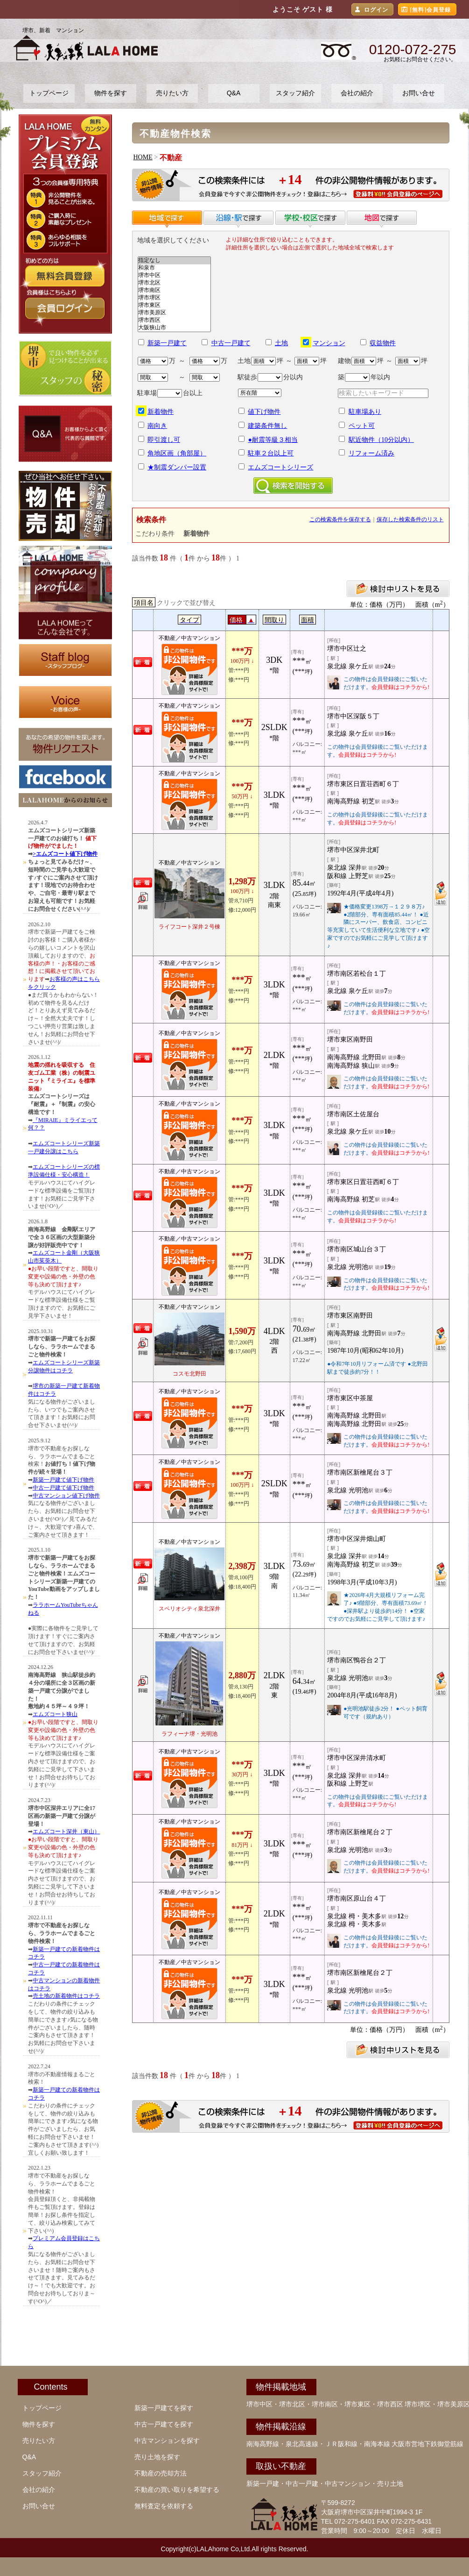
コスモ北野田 (189, 1373)
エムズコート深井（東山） (66, 1831)
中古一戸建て (231, 343)
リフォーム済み (371, 453)
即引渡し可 (163, 439)
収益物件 (383, 343)
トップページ (49, 93)
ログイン (376, 10)
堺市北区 (174, 283)
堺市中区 (174, 275)
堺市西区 (174, 320)
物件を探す (110, 93)
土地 (281, 343)
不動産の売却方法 (160, 2473)
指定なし (174, 260)
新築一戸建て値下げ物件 (63, 1479)
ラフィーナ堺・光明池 (189, 1734)
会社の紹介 (357, 93)
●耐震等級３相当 (272, 439)
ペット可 (362, 425)
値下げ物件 (264, 411)
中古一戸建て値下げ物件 (63, 1487)
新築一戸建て (167, 343)
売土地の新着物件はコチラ (66, 1996)
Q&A (234, 93)
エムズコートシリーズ (280, 467)
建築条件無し (267, 425)
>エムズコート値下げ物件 (65, 854)
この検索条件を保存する (340, 519)
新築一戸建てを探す (163, 2408)
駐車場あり (365, 411)
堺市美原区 (174, 313)
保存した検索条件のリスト (410, 519)
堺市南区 (174, 290)
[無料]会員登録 (430, 10)
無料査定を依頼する (163, 2506)
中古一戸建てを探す (163, 2424)
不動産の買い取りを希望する (176, 2489)
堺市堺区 (174, 298)
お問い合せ (418, 93)
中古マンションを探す (167, 2440)
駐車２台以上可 (271, 453)
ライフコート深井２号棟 (189, 926)
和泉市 (174, 268)
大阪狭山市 (174, 328)
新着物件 (160, 411)
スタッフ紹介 (295, 93)
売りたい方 (172, 93)
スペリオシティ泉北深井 (189, 1608)
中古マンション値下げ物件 (66, 1495)
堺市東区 (174, 305)
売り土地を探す (157, 2457)
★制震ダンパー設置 (176, 467)
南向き (157, 425)
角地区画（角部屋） (176, 453)
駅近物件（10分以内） (381, 439)
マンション (329, 343)
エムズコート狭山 (55, 1714)
